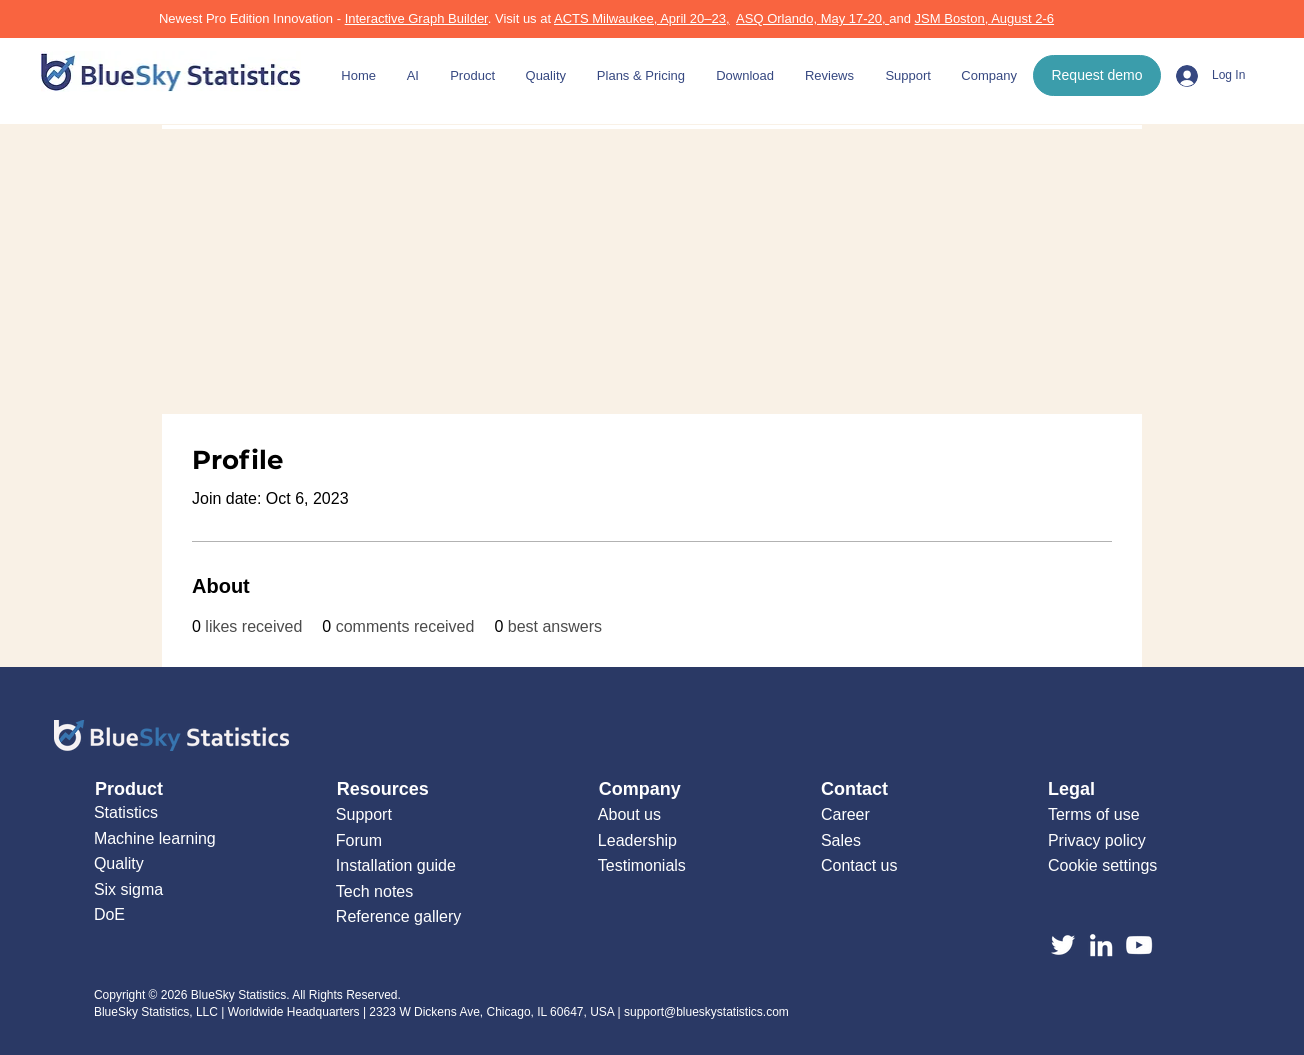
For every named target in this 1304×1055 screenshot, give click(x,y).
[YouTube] (1139, 945)
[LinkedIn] (1101, 945)
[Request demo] (1097, 75)
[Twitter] (1063, 945)
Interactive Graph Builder (416, 18)
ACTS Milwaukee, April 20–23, (642, 18)
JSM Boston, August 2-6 (984, 18)
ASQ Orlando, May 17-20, (812, 18)
